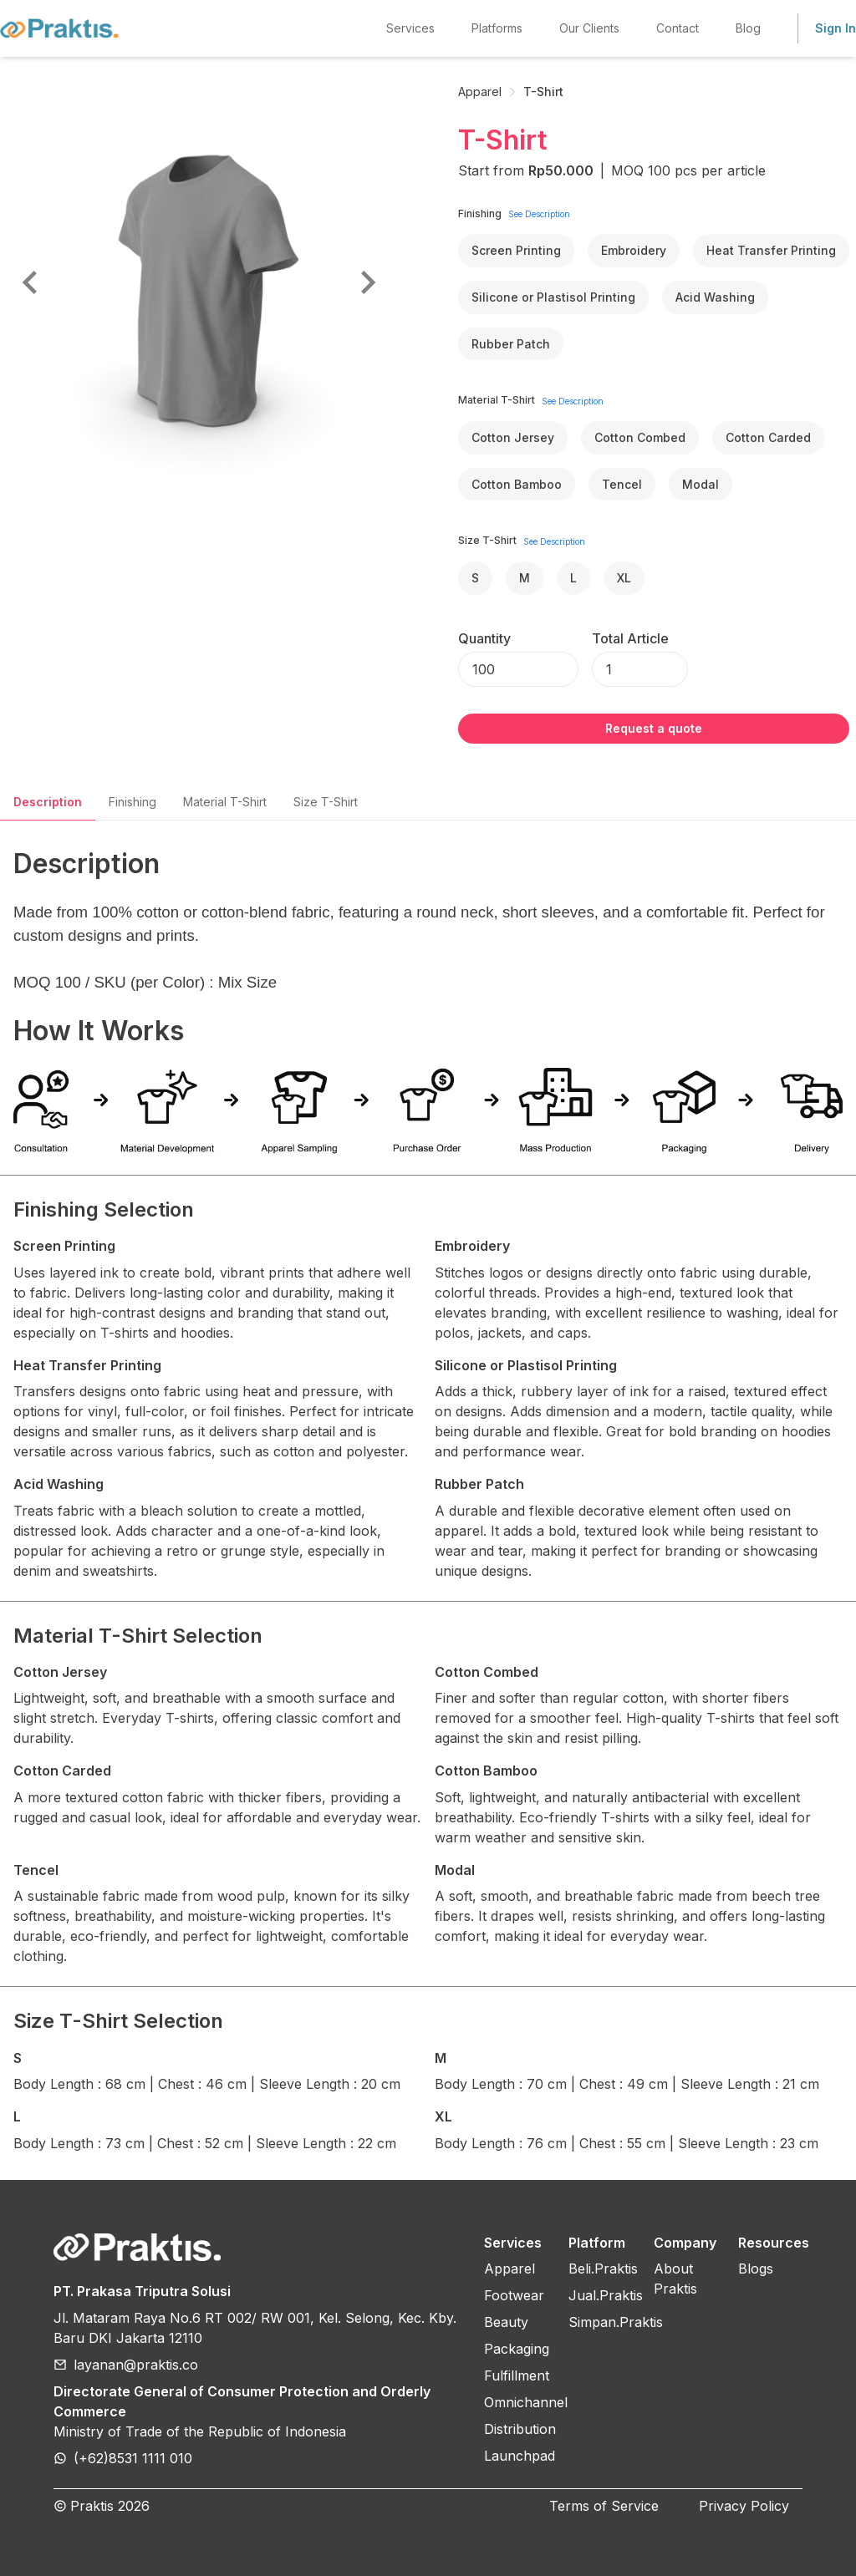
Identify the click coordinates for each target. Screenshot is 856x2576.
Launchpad (519, 2455)
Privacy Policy (744, 2505)
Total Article (630, 638)
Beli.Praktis (603, 2268)
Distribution (520, 2429)
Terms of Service (604, 2505)
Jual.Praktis (605, 2295)
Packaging (516, 2348)
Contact (677, 28)
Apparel (480, 91)
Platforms (496, 28)
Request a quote (653, 728)
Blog (748, 28)
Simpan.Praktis (615, 2322)
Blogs (755, 2268)
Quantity (484, 638)
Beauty (506, 2322)
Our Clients (589, 28)
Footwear (514, 2295)
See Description (539, 214)
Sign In (835, 28)
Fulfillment (516, 2375)
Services (410, 28)
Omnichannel (526, 2402)
